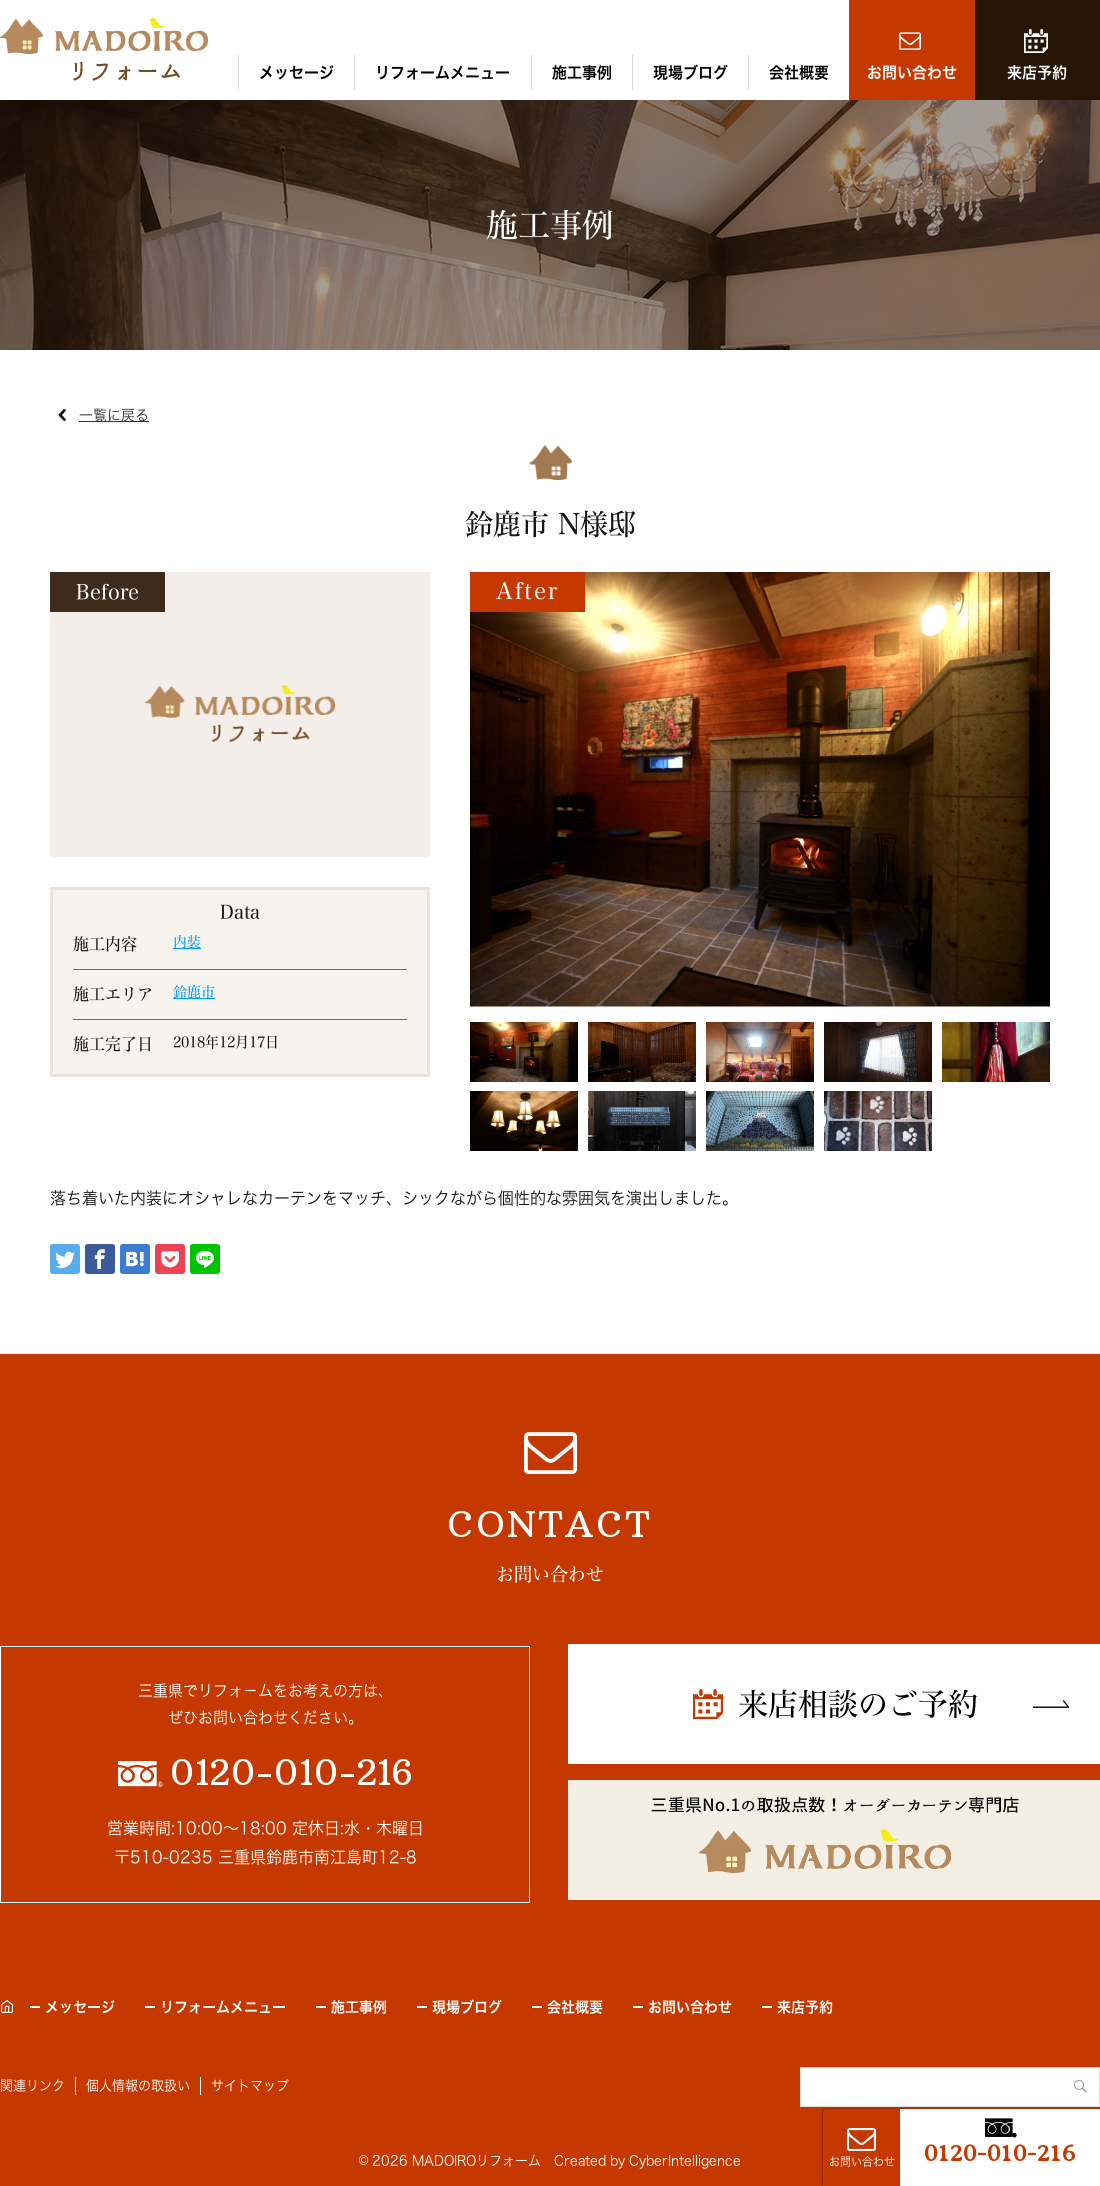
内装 (187, 942)
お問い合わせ (912, 72)
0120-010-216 (1000, 2153)
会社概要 (799, 72)
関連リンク (32, 2085)
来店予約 (1037, 72)
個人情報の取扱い (138, 2085)
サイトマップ (250, 2085)
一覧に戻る (114, 415)
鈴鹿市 (194, 992)
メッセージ (296, 72)
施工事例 (582, 72)
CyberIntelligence (685, 2160)
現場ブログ (690, 72)
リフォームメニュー (442, 72)
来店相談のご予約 (858, 1704)
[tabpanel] (760, 789)
